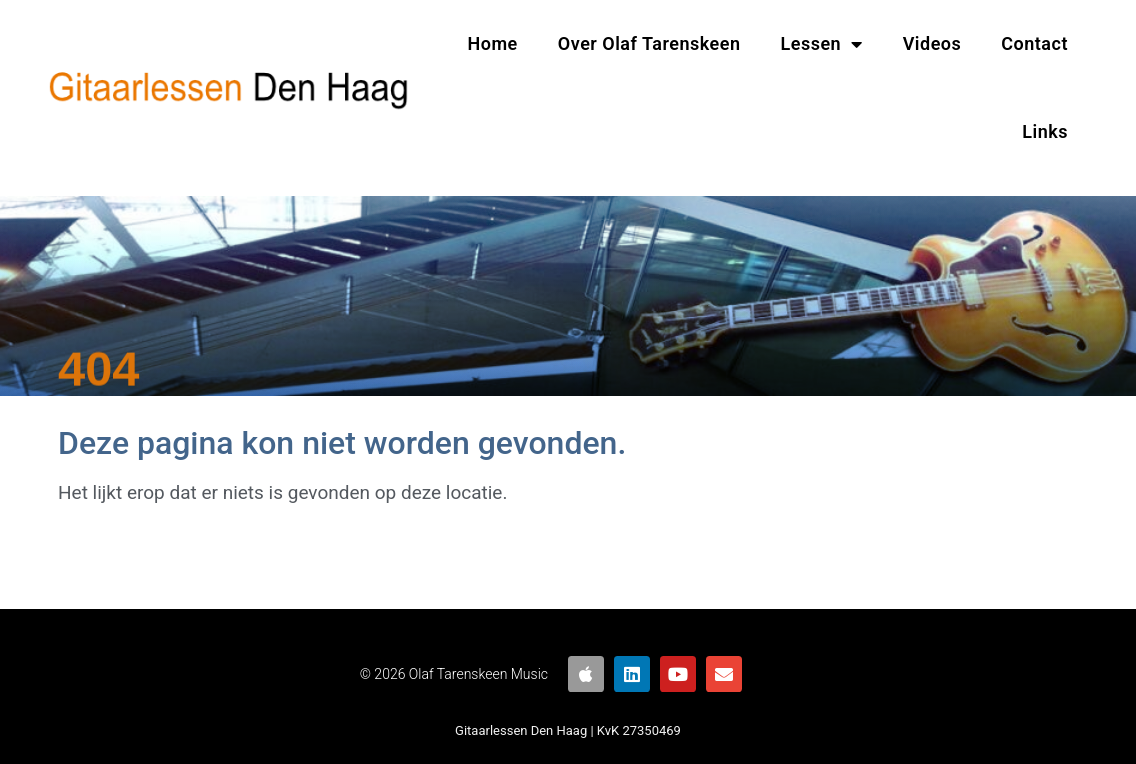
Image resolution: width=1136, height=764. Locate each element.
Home (493, 43)
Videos (932, 43)
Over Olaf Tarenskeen (649, 43)
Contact (1034, 43)
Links (1045, 131)
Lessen (822, 44)
